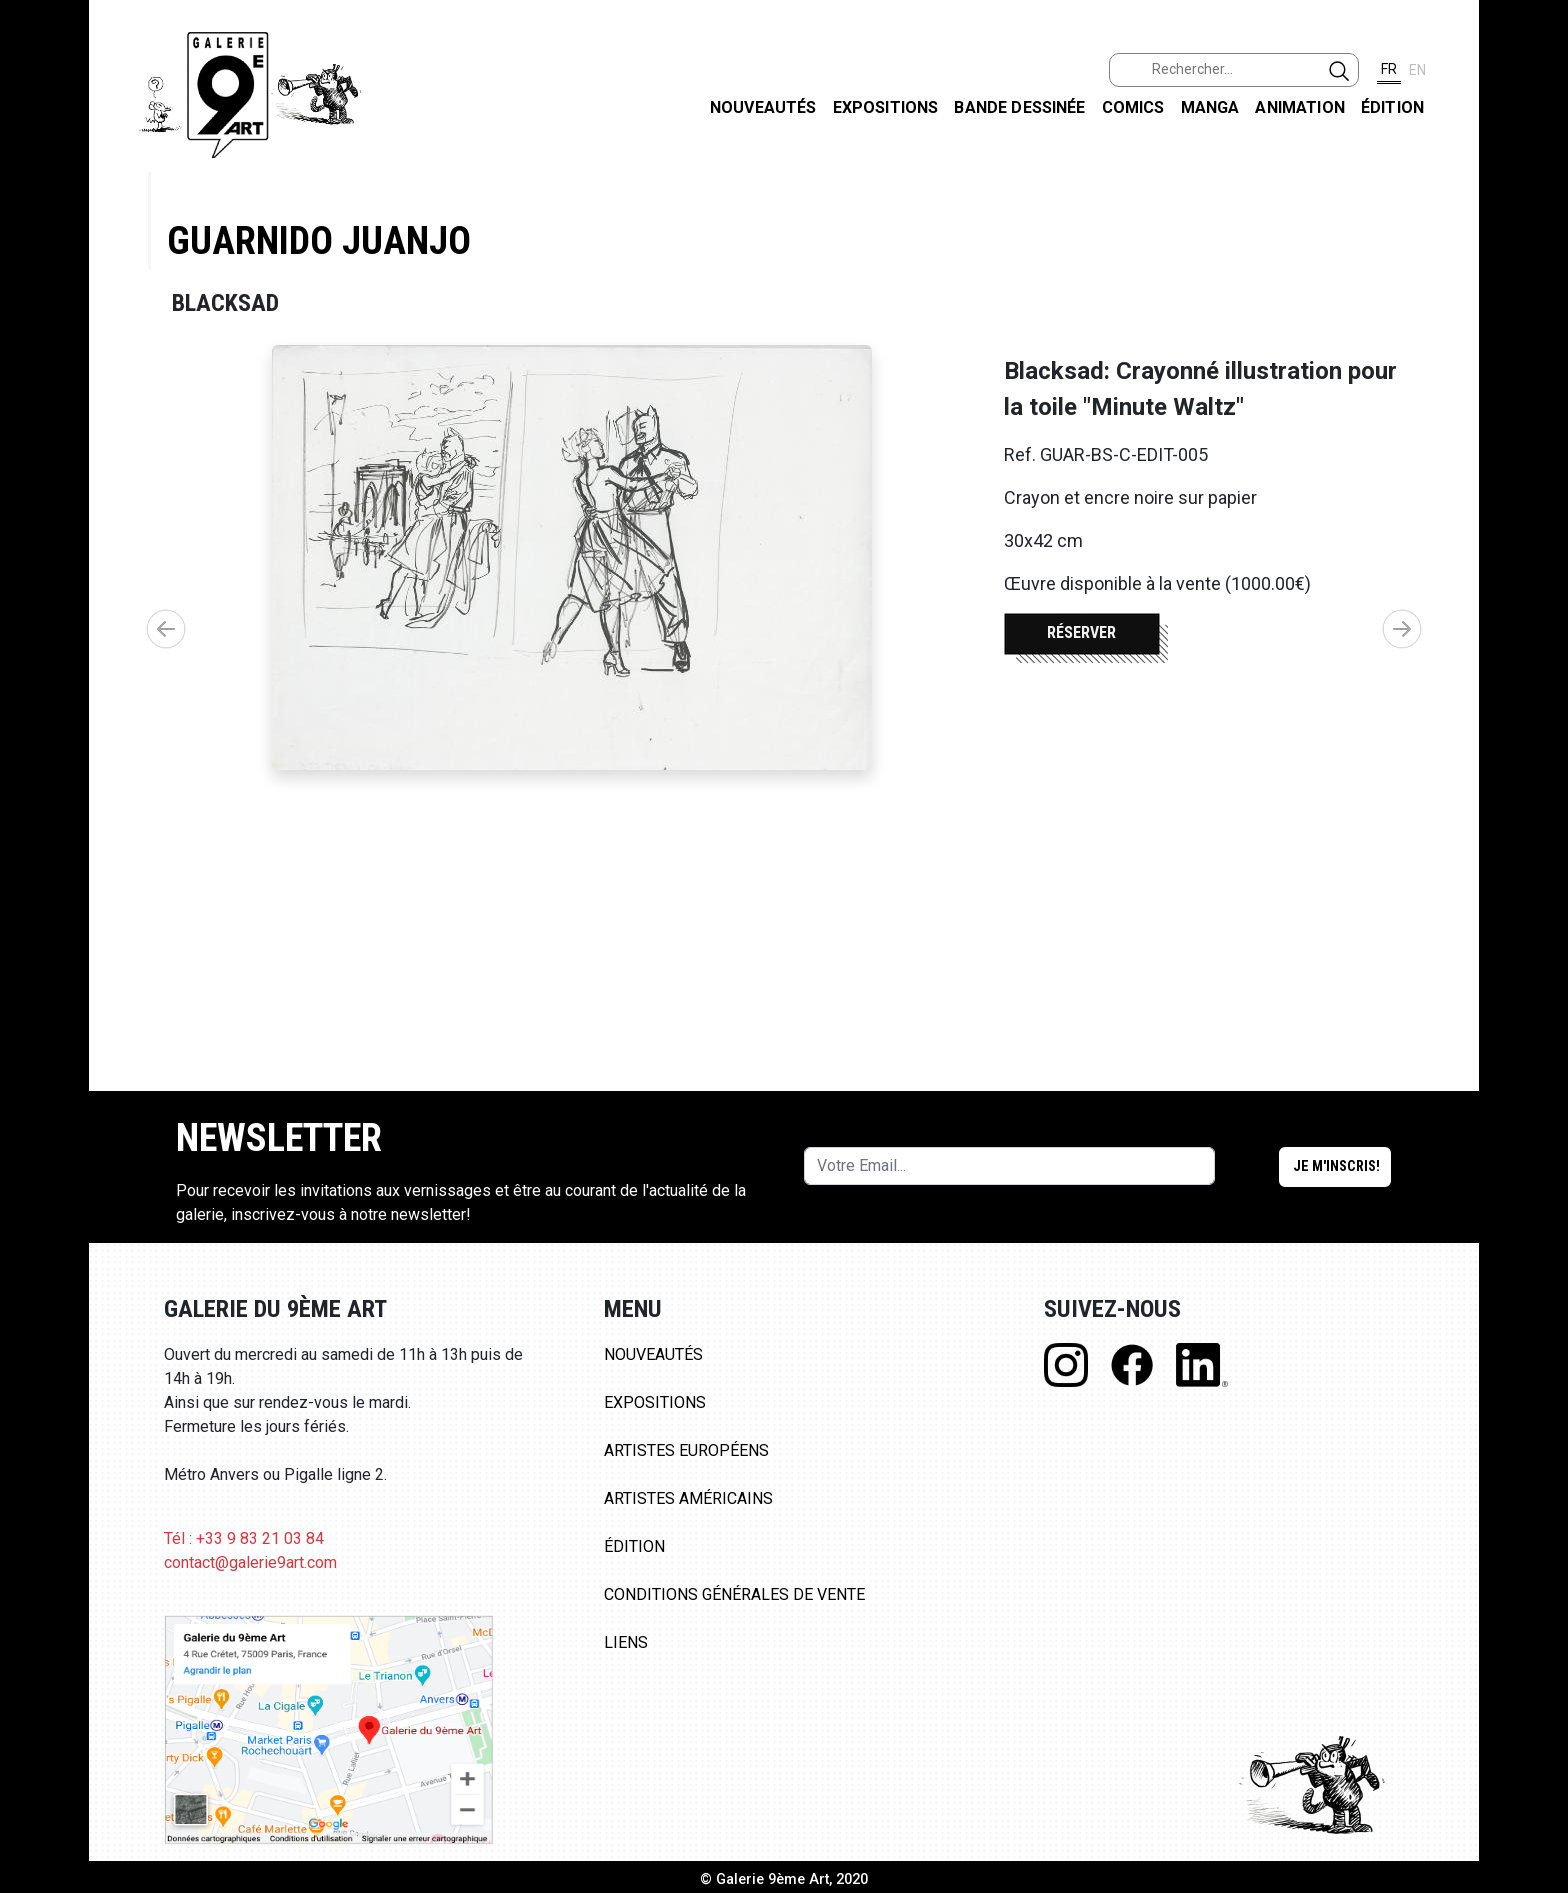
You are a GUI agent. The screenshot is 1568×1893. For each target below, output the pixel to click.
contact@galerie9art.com (250, 1562)
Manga (1210, 107)
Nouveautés (763, 107)
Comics (1133, 107)
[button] (1402, 629)
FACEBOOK (1536, 153)
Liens (626, 1642)
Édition (1392, 107)
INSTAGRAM (1536, 257)
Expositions (886, 107)
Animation (1299, 107)
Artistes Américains (688, 1498)
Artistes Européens (686, 1450)
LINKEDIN (1536, 356)
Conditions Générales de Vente (734, 1594)
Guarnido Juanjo (319, 240)
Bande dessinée (1019, 107)
